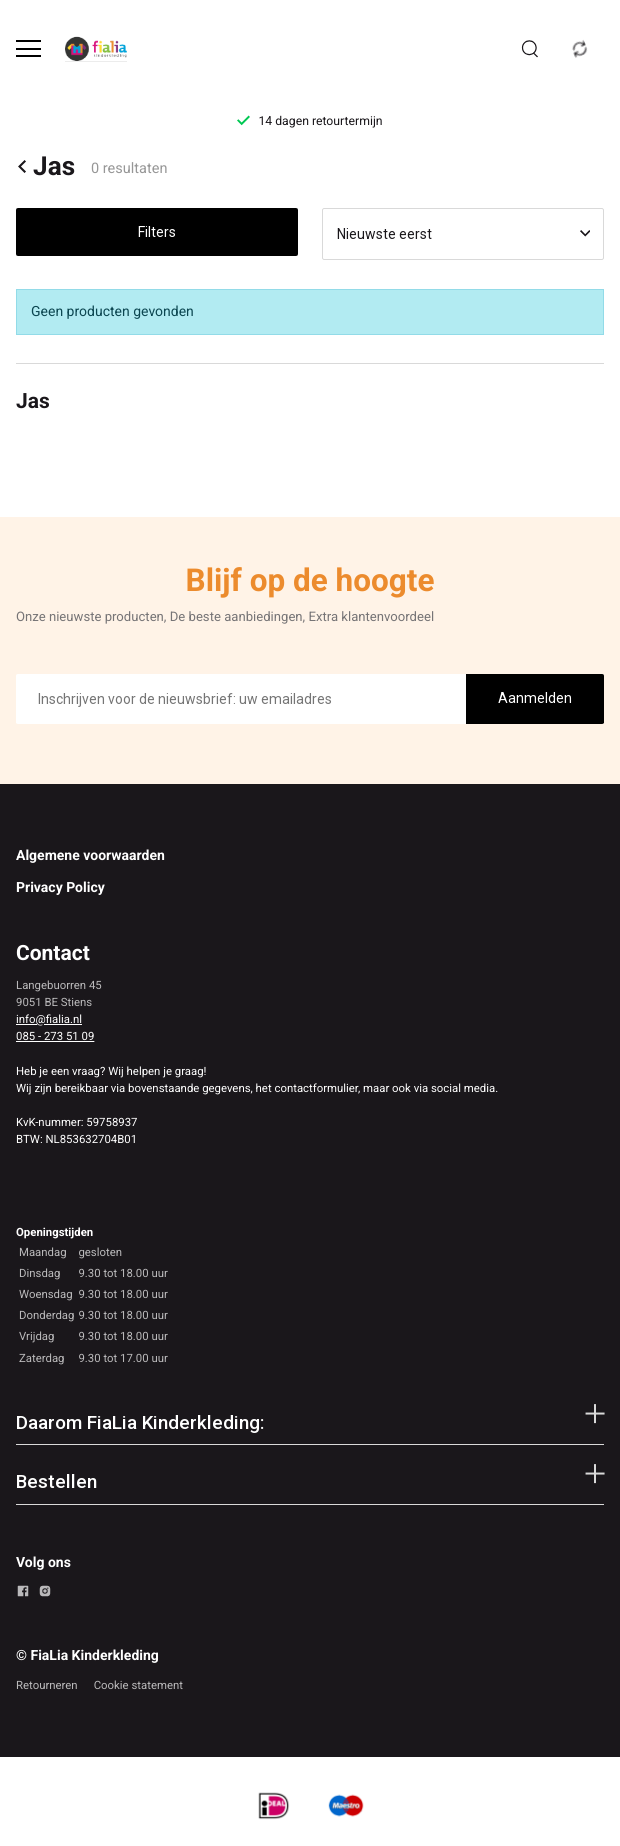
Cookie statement (138, 1685)
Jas (45, 167)
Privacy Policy (60, 888)
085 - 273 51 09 (55, 1036)
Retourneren (47, 1685)
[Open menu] (28, 48)
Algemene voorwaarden (90, 856)
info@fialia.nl (49, 1019)
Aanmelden (535, 698)
